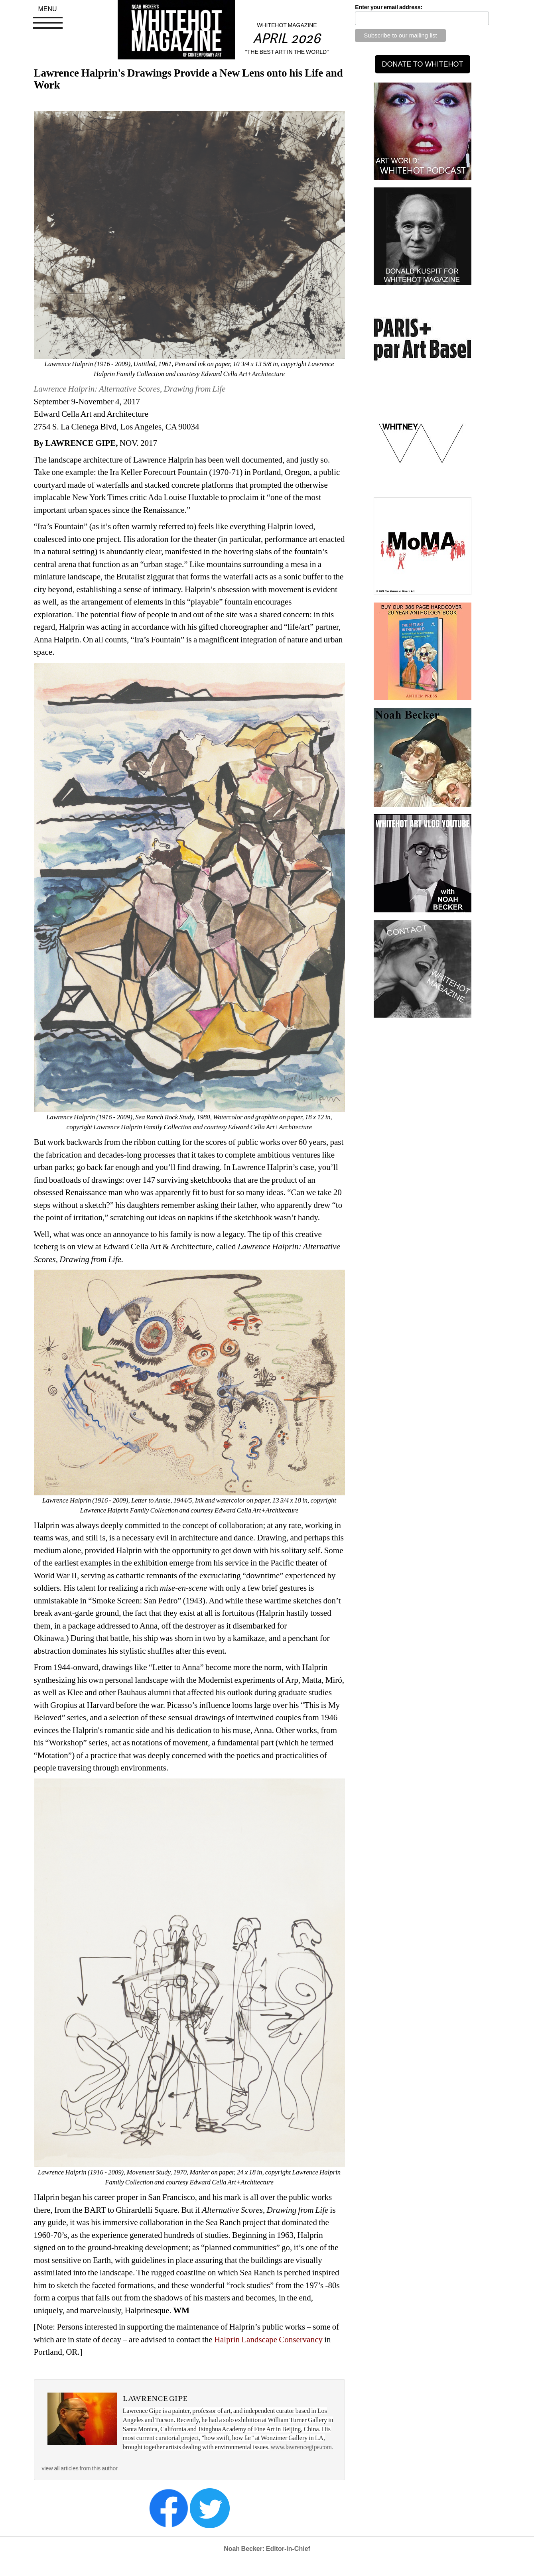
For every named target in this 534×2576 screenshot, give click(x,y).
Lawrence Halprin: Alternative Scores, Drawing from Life (130, 389)
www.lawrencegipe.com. (302, 2447)
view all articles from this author (80, 2468)
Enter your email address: (388, 7)
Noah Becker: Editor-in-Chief (267, 2548)
